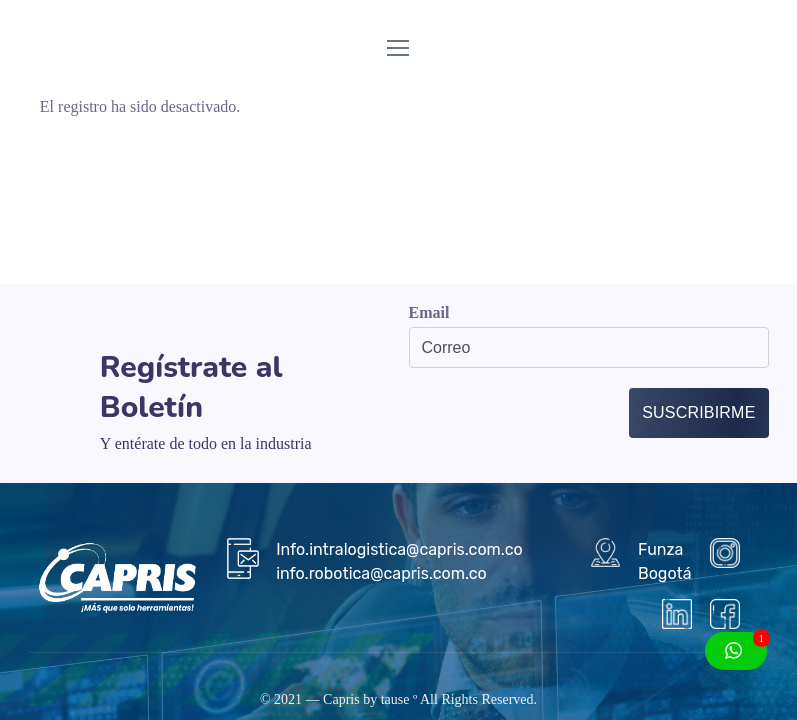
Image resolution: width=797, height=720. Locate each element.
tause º (399, 699)
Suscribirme (698, 412)
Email (429, 312)
